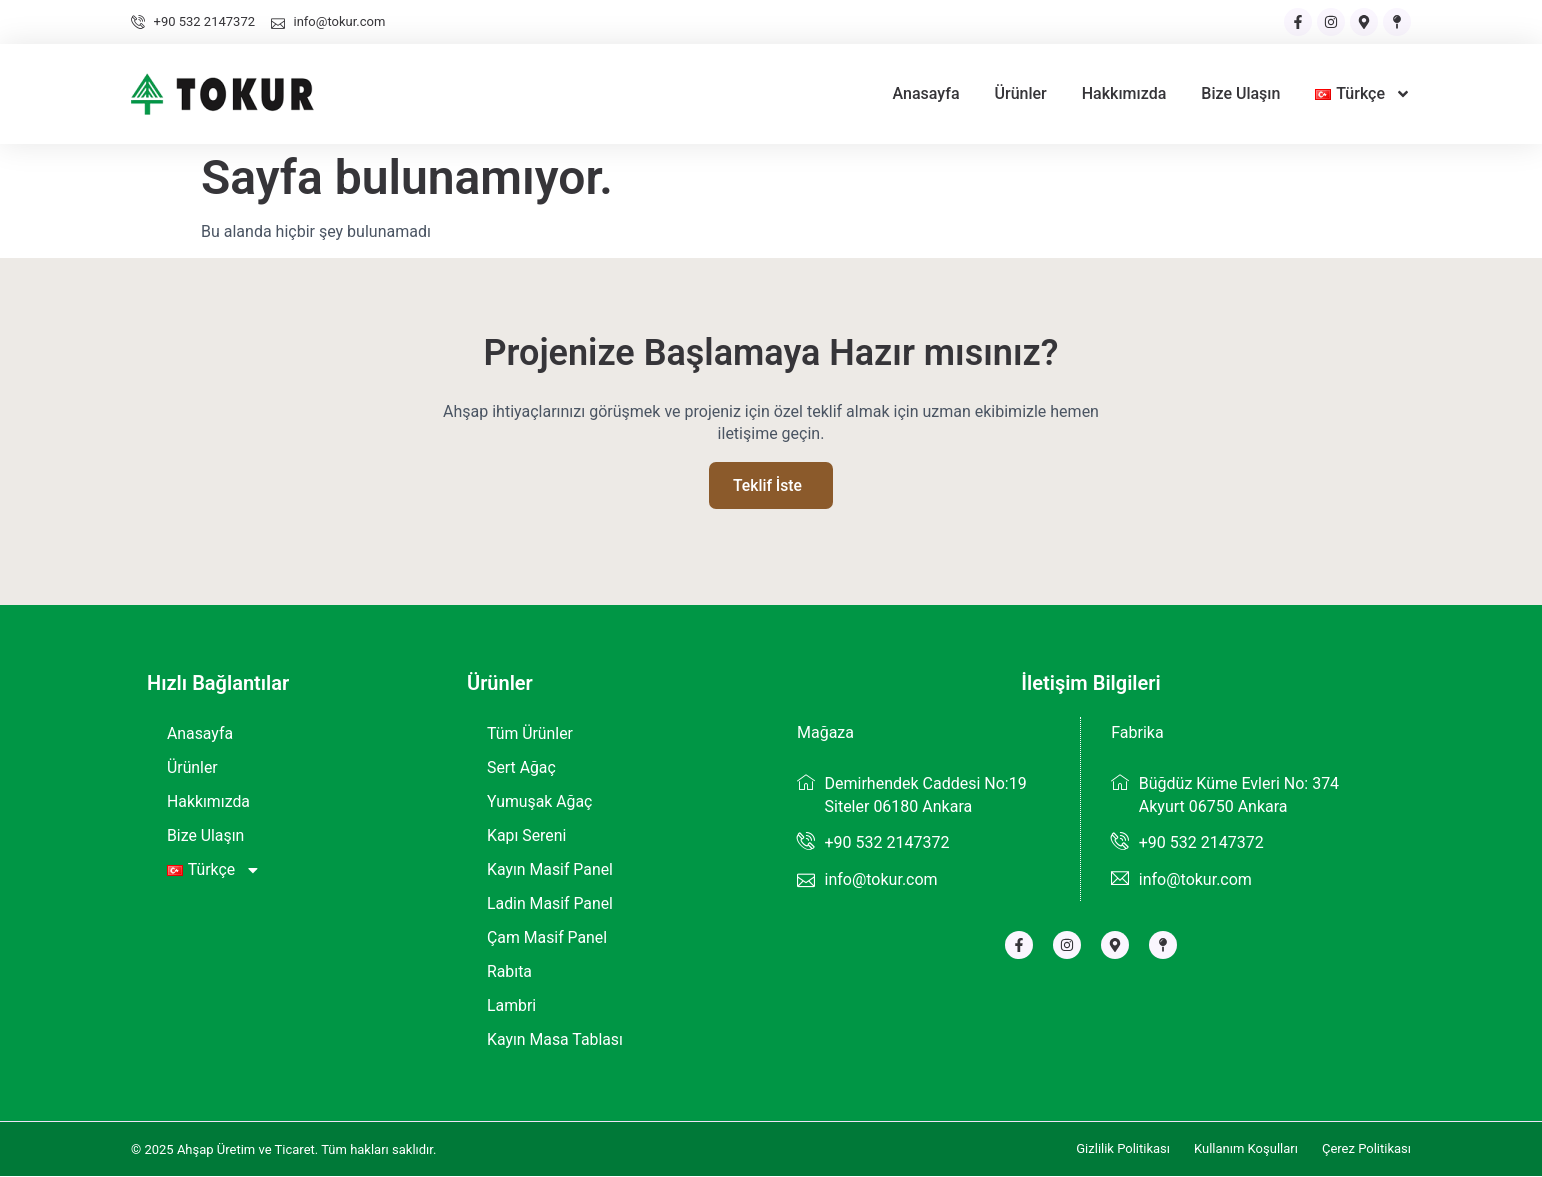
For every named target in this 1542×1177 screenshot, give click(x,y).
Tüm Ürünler (530, 734)
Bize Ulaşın (1240, 93)
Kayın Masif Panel (550, 870)
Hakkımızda (1124, 93)
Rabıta (509, 972)
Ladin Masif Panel (550, 904)
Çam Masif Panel (547, 938)
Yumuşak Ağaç (540, 802)
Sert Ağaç (522, 768)
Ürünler (1021, 93)
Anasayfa (926, 93)
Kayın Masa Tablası (555, 1040)
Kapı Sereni (527, 836)
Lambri (512, 1006)
